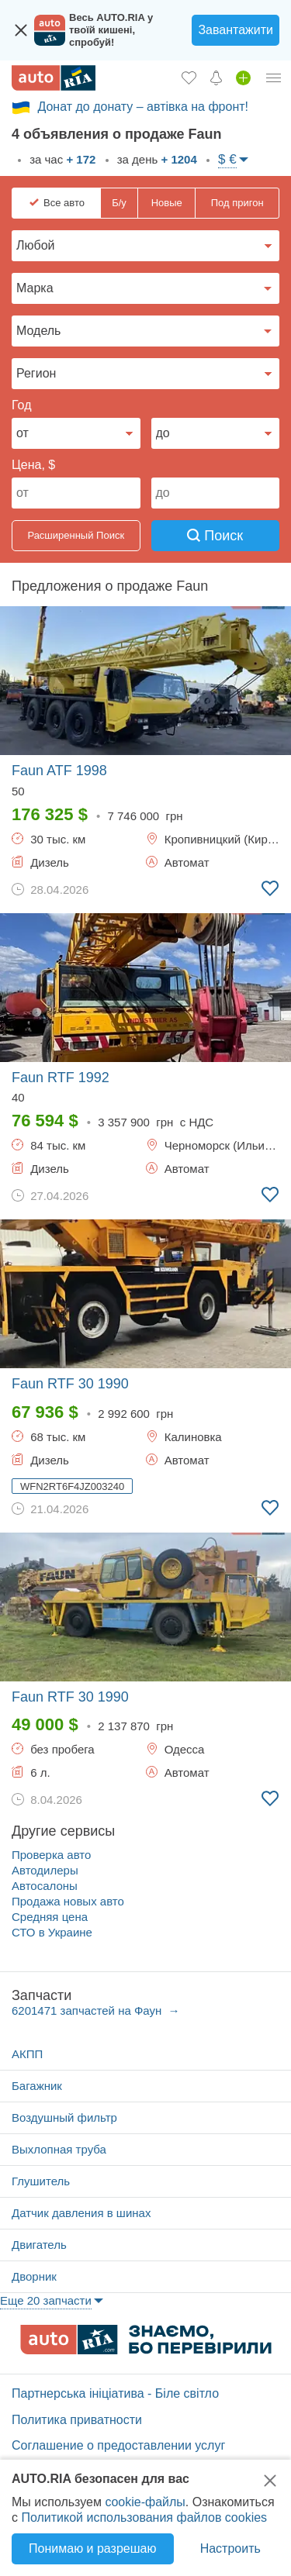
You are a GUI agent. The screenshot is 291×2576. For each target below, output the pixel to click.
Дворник (34, 2276)
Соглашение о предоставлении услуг (118, 2445)
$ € (227, 159)
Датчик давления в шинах (81, 2212)
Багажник (37, 2085)
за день (155, 159)
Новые (166, 203)
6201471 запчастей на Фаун (88, 2010)
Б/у (119, 203)
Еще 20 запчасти (46, 2300)
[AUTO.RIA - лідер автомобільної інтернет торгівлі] (53, 78)
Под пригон (237, 203)
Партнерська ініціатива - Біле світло (115, 2393)
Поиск (215, 535)
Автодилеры (45, 1870)
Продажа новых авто (68, 1901)
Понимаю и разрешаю (92, 2548)
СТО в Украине (52, 1932)
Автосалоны (45, 1885)
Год (21, 405)
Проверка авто (51, 1854)
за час (60, 159)
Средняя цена (50, 1916)
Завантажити (235, 29)
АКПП (27, 2053)
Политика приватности (77, 2419)
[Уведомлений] (216, 77)
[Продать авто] (243, 77)
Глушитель (41, 2181)
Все (64, 203)
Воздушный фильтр (64, 2117)
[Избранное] (189, 77)
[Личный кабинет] (274, 77)
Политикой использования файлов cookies (144, 2517)
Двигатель (39, 2244)
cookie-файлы (145, 2502)
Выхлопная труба (59, 2149)
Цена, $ (33, 464)
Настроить (230, 2548)
